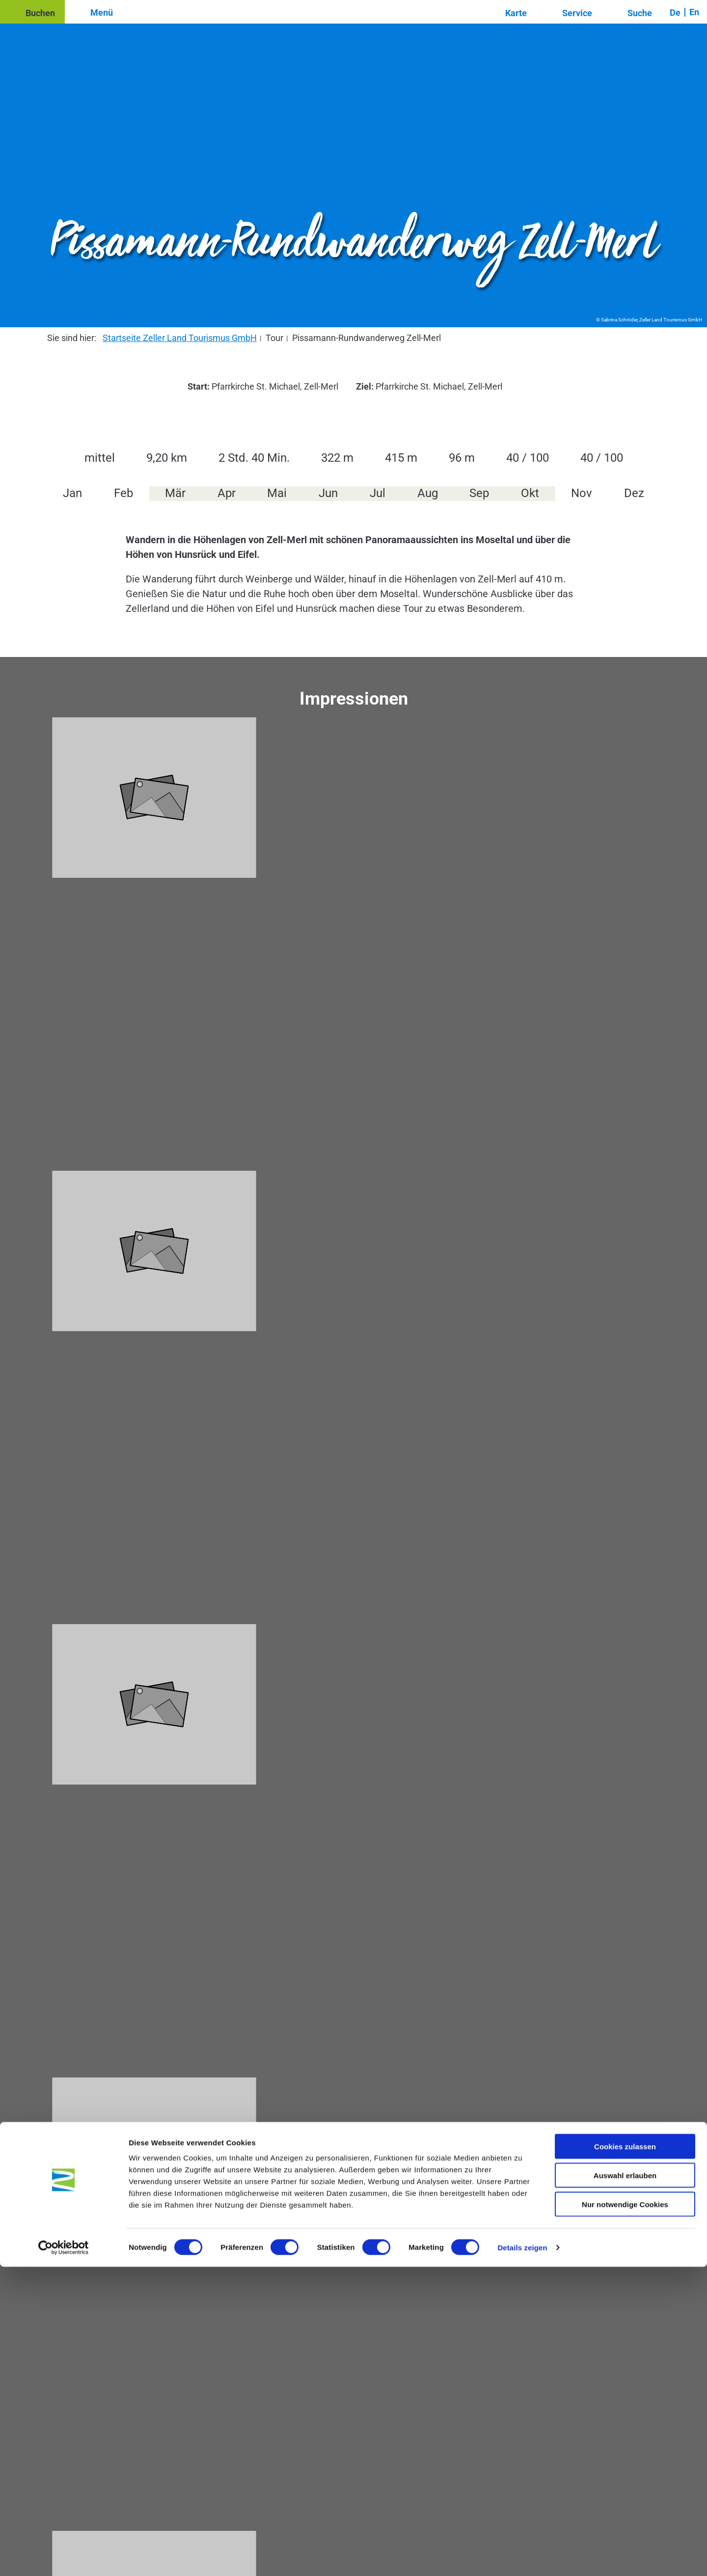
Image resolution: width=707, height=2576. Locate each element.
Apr (227, 493)
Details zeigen (522, 2556)
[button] (32, 12)
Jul (377, 493)
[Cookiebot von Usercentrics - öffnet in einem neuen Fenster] (64, 2557)
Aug (427, 493)
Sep (479, 493)
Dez (634, 493)
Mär (175, 493)
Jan (72, 493)
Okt (530, 493)
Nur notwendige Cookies (625, 2513)
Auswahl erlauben (625, 2484)
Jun (328, 493)
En (694, 12)
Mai (277, 493)
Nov (581, 493)
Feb (123, 493)
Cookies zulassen (625, 2455)
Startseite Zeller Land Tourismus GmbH (180, 338)
